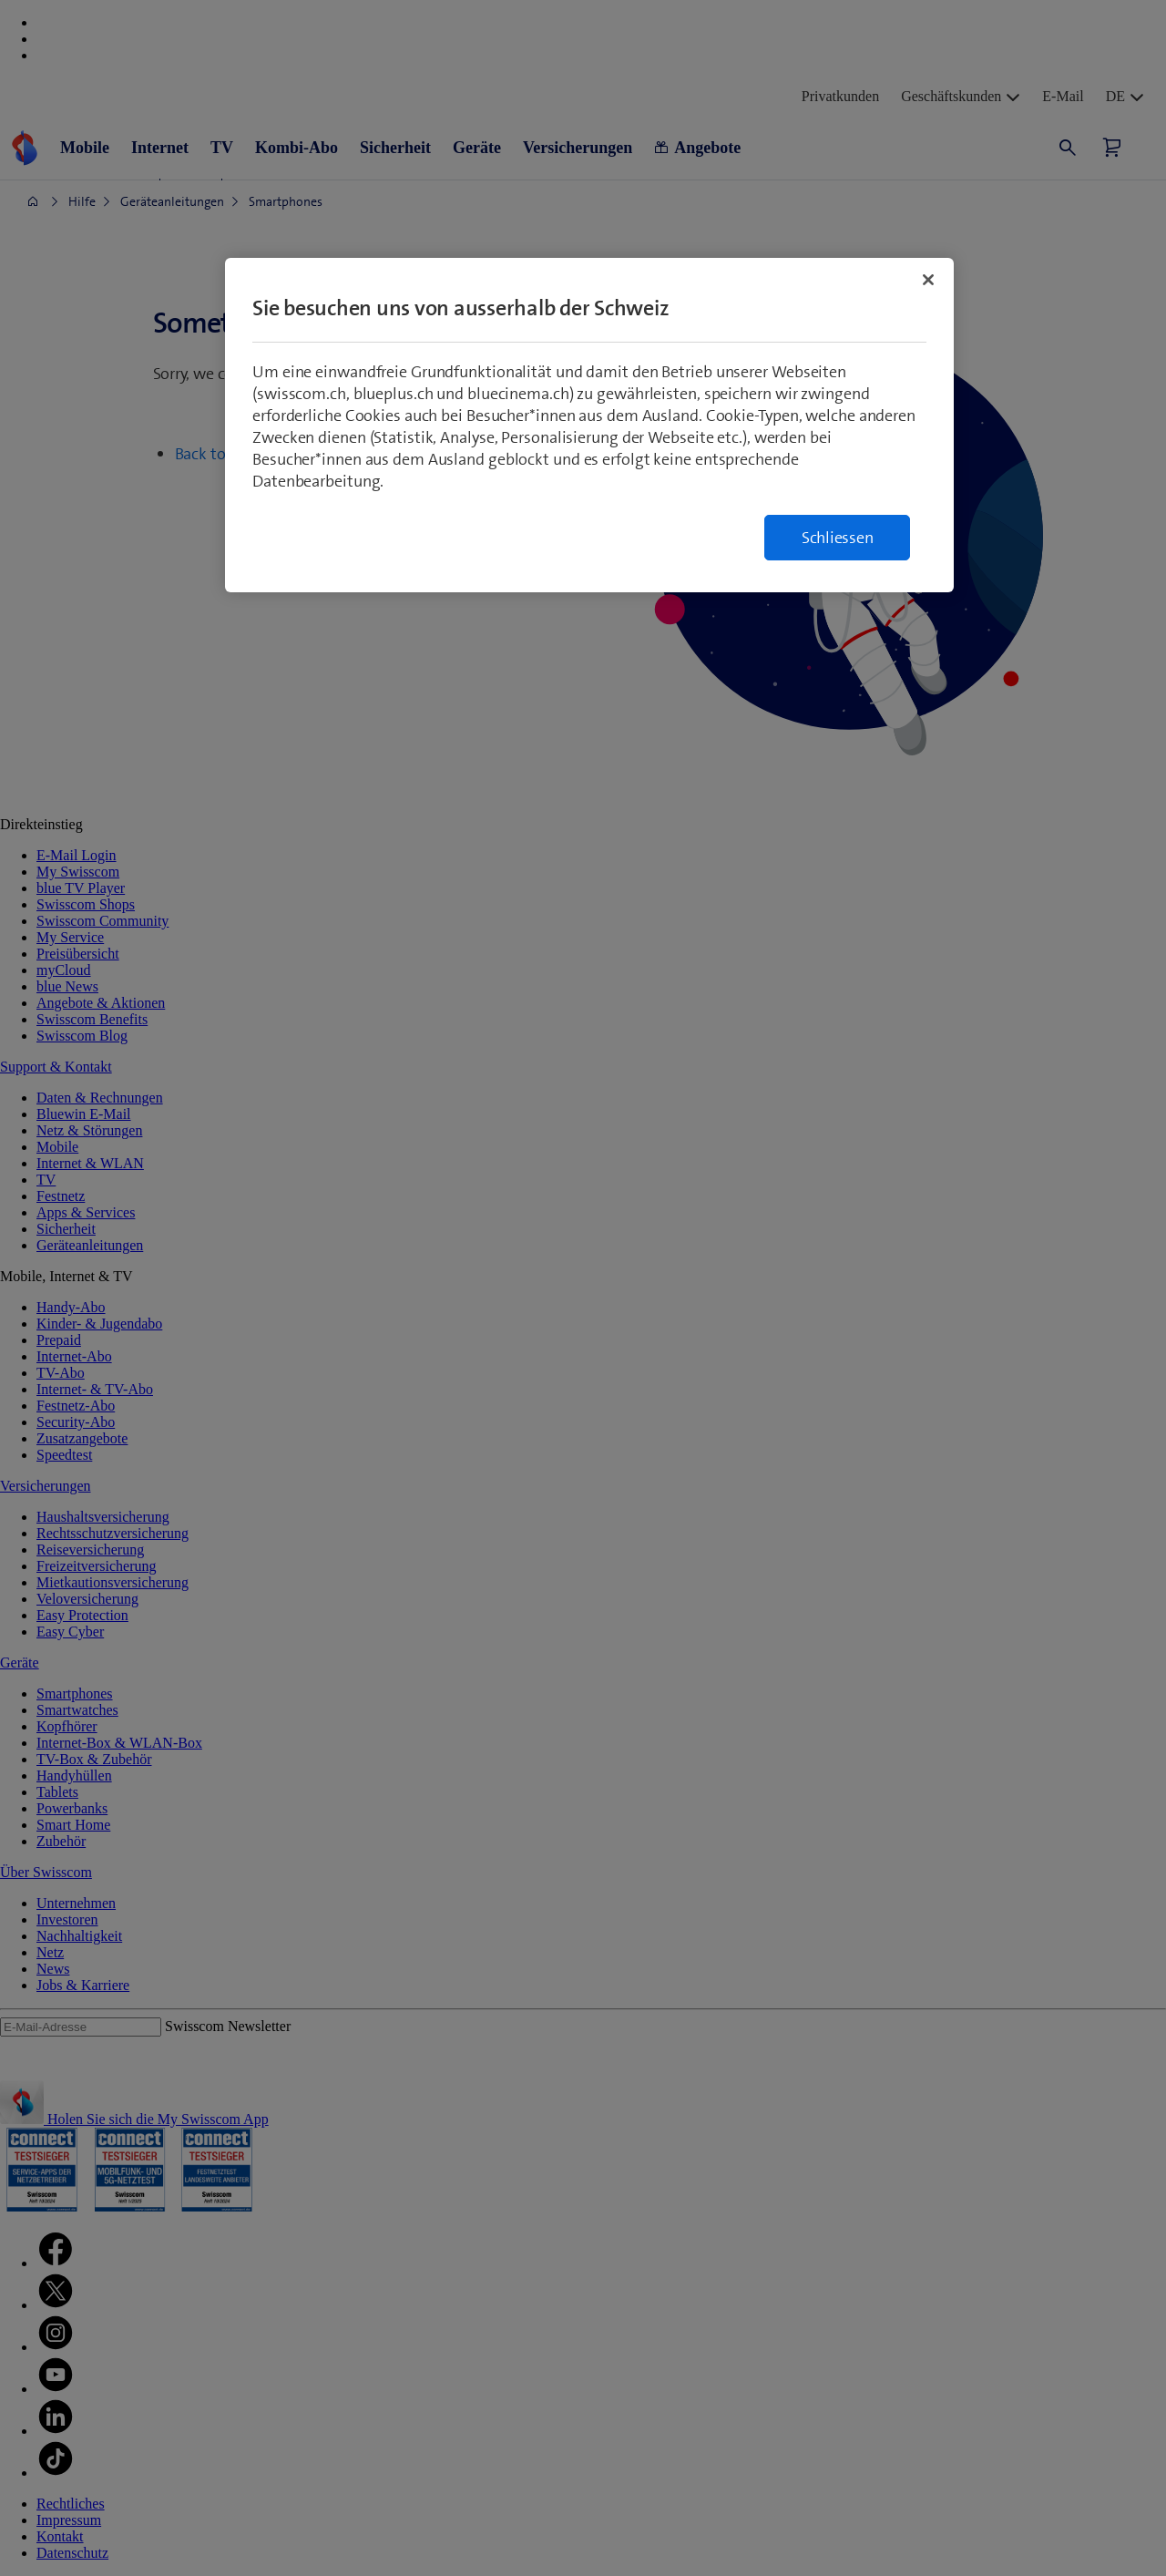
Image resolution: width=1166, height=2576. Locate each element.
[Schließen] (928, 280)
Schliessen (838, 538)
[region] (589, 425)
